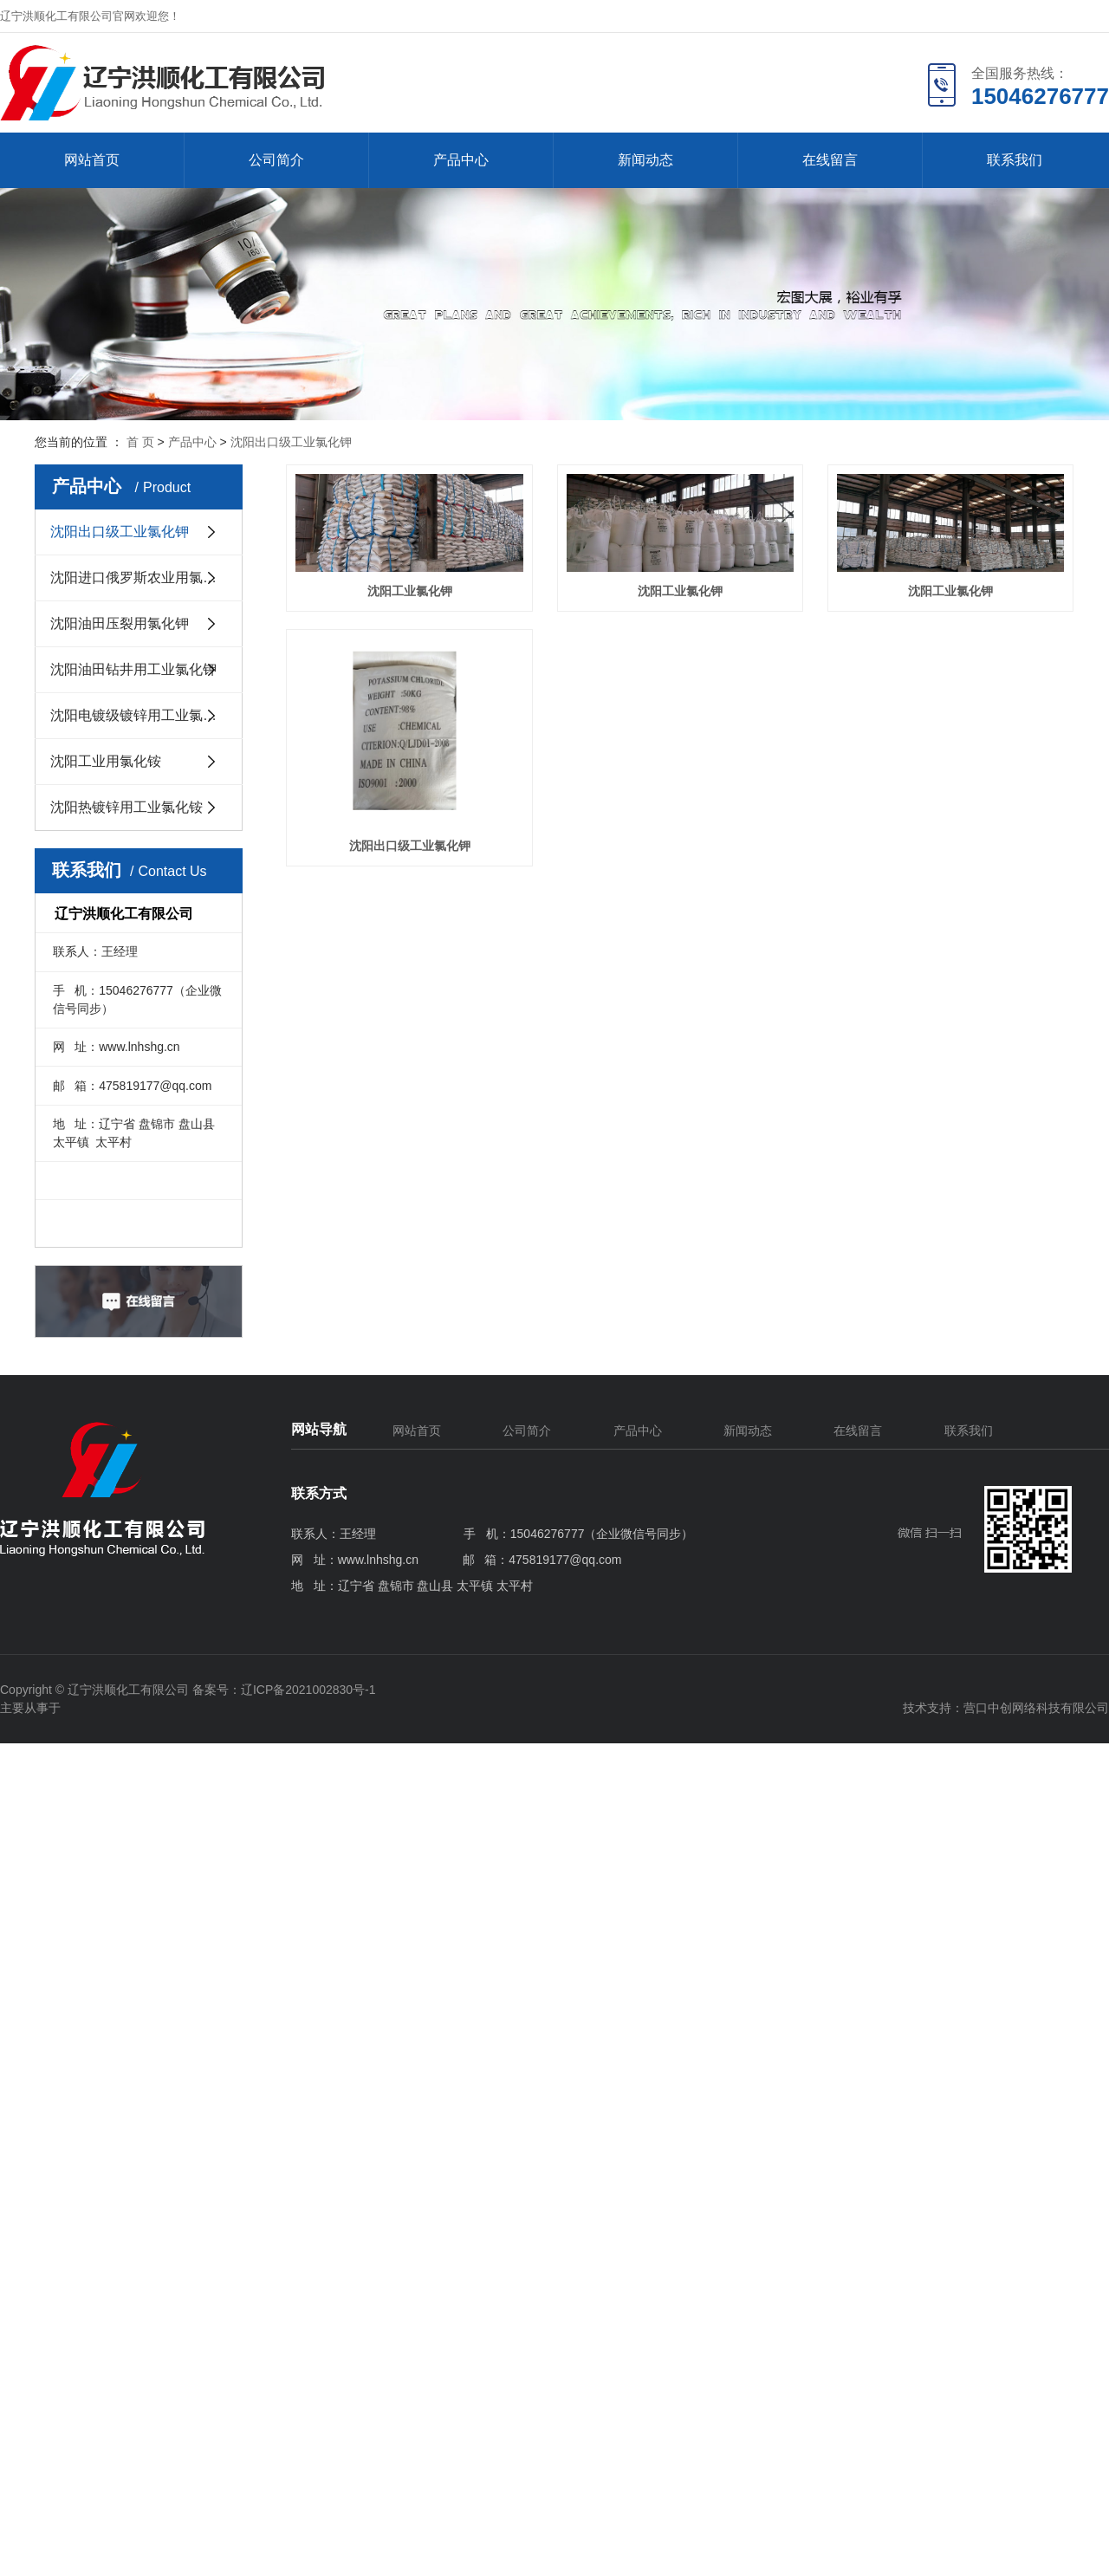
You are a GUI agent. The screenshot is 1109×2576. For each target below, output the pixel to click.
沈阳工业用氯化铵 (105, 761)
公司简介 (276, 159)
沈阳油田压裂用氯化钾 (119, 623)
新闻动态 (645, 159)
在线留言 (830, 159)
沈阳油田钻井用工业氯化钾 (133, 669)
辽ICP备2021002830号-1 (308, 1690)
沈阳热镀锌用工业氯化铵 (126, 807)
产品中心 (461, 159)
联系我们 (1014, 159)
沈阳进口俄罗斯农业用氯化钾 (140, 577)
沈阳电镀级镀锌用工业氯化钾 (140, 715)
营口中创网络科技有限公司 (1036, 1708)
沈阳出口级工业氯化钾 (291, 442)
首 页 (140, 442)
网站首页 (92, 159)
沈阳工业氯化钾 (421, 602)
